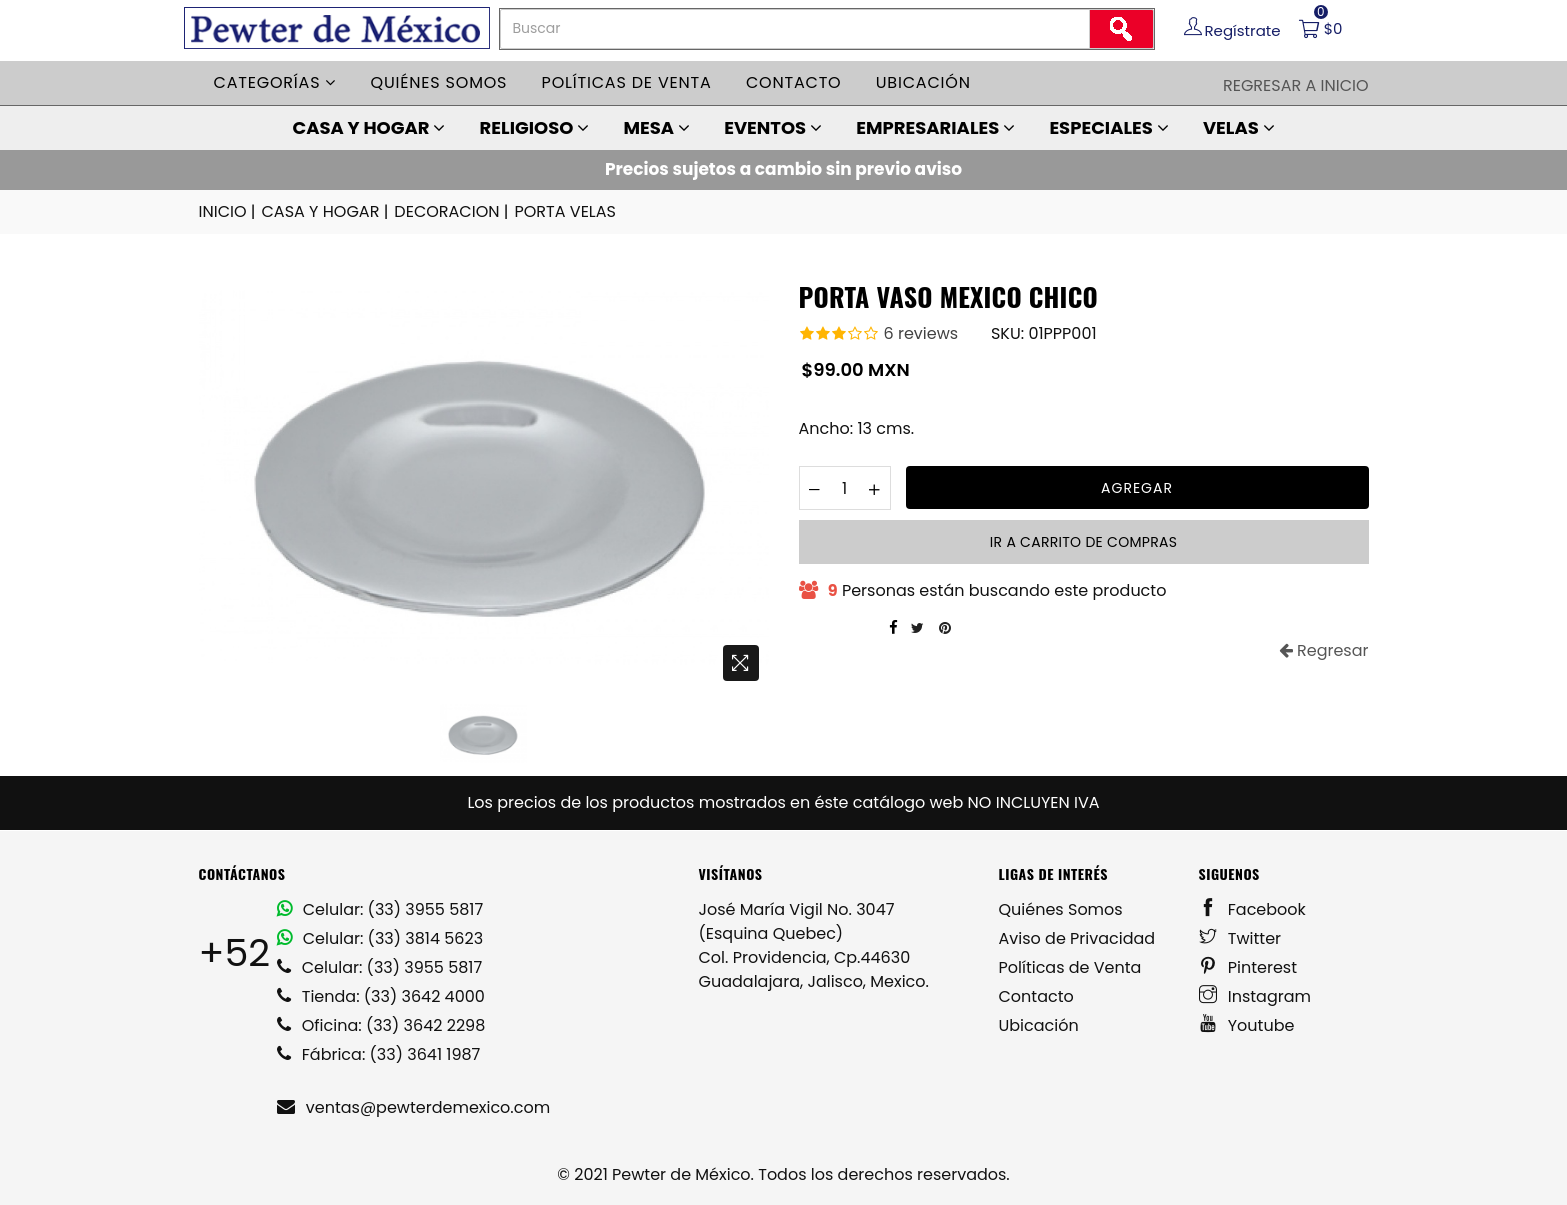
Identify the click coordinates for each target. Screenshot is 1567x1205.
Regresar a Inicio (1296, 85)
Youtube (1247, 1025)
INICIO (229, 212)
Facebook (1252, 909)
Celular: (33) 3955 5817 (380, 909)
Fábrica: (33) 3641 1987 (379, 1054)
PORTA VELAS (564, 211)
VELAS (1239, 127)
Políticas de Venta (1070, 967)
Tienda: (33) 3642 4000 (381, 996)
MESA (656, 127)
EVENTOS (773, 127)
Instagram (1255, 996)
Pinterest (1248, 967)
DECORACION (452, 212)
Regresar (1324, 650)
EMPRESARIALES (935, 127)
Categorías (275, 82)
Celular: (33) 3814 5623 (380, 938)
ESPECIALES (1108, 127)
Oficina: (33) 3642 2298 (381, 1025)
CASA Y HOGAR (368, 127)
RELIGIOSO (535, 127)
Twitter (1240, 938)
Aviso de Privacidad (1077, 938)
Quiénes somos (439, 82)
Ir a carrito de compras (1083, 542)
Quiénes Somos (1061, 909)
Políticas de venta (627, 82)
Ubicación (923, 82)
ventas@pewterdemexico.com (414, 1107)
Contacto (794, 82)
